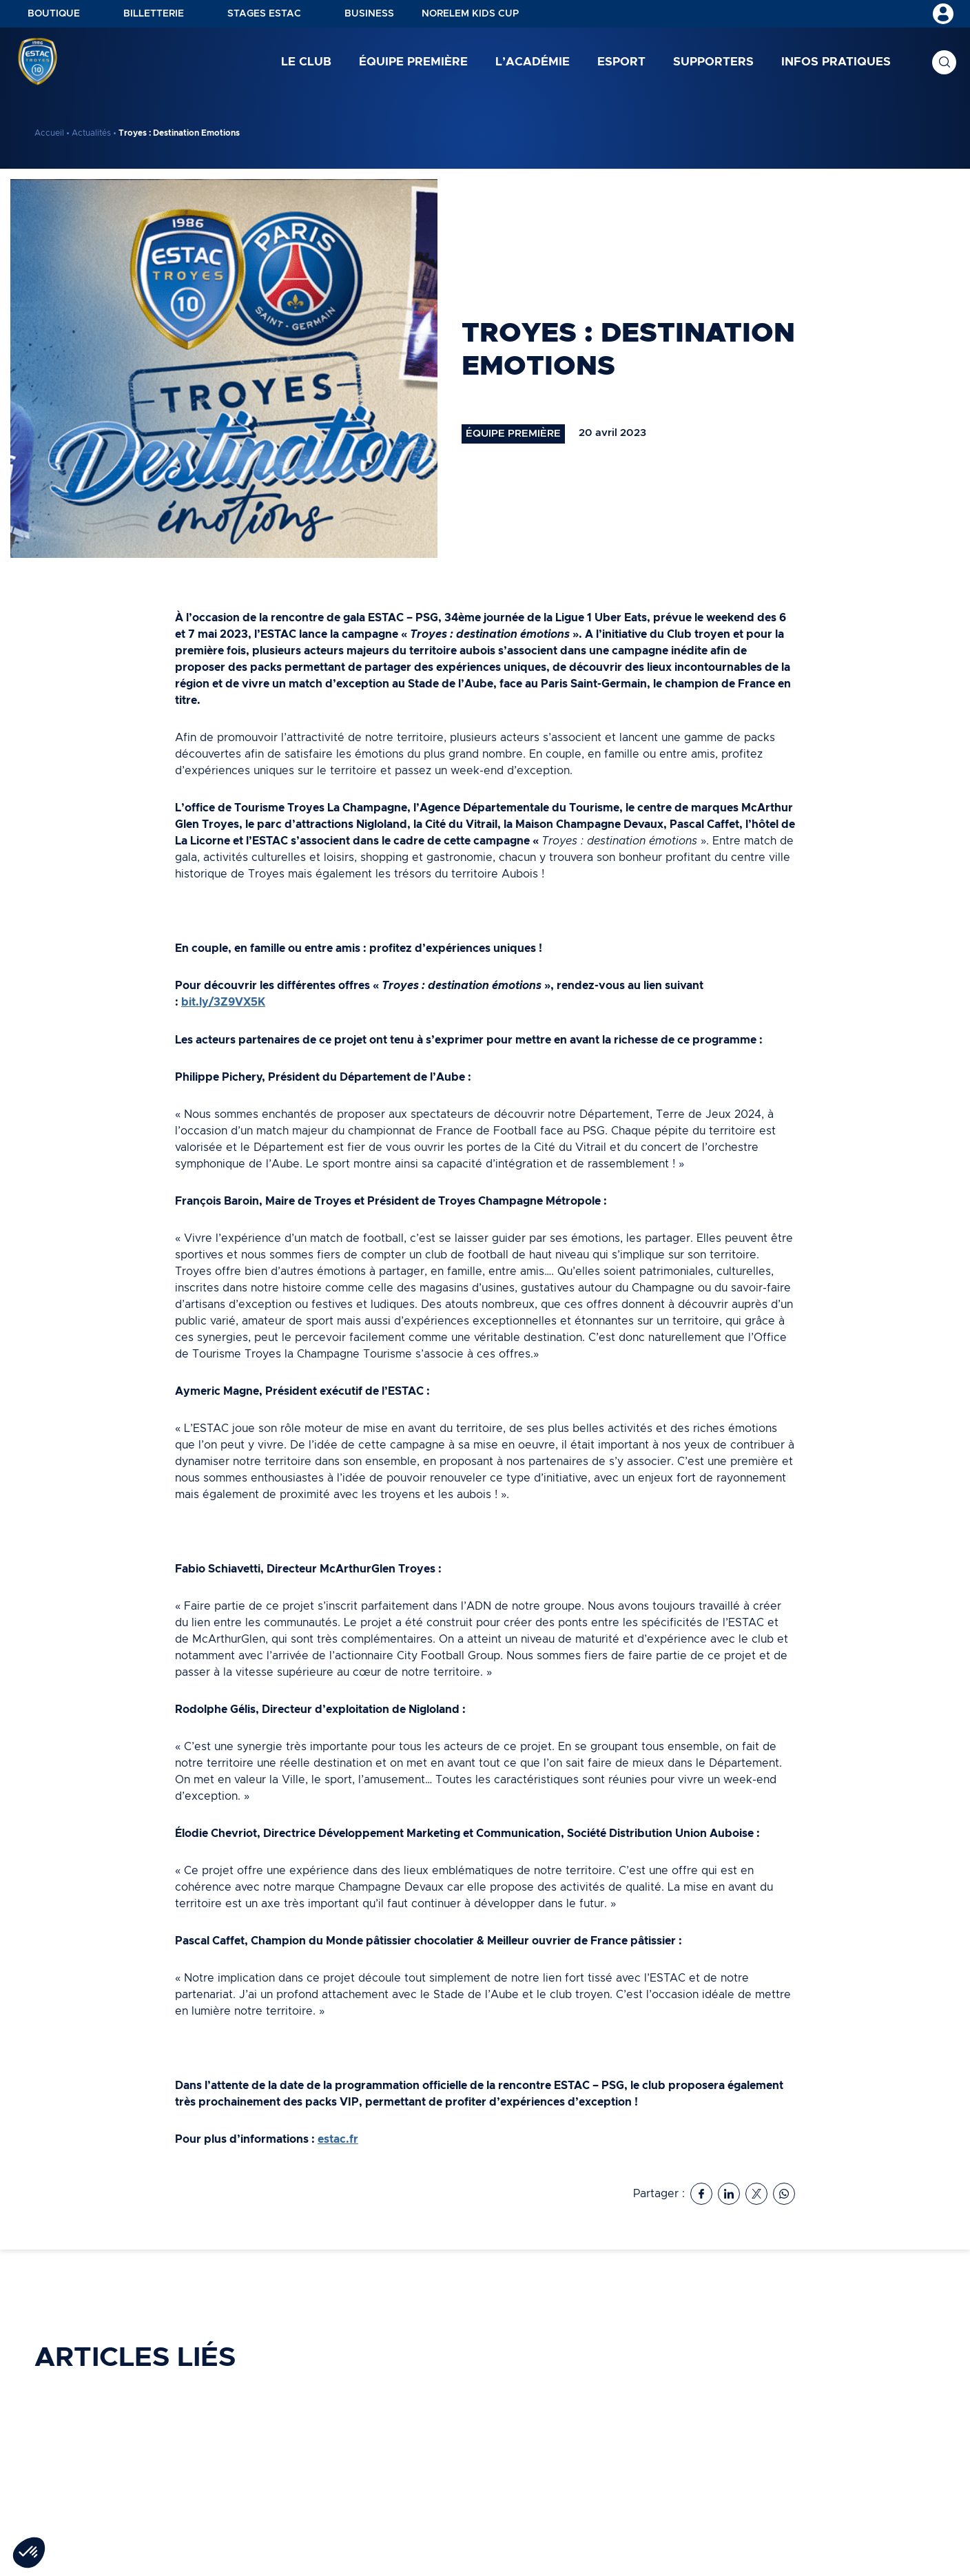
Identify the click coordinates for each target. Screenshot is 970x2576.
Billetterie (153, 14)
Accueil (49, 133)
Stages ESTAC (264, 14)
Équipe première (413, 61)
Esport (621, 61)
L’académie (532, 61)
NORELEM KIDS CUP (470, 14)
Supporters (713, 61)
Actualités (91, 133)
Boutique (54, 14)
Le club (306, 61)
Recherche (944, 62)
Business (369, 14)
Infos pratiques (836, 61)
